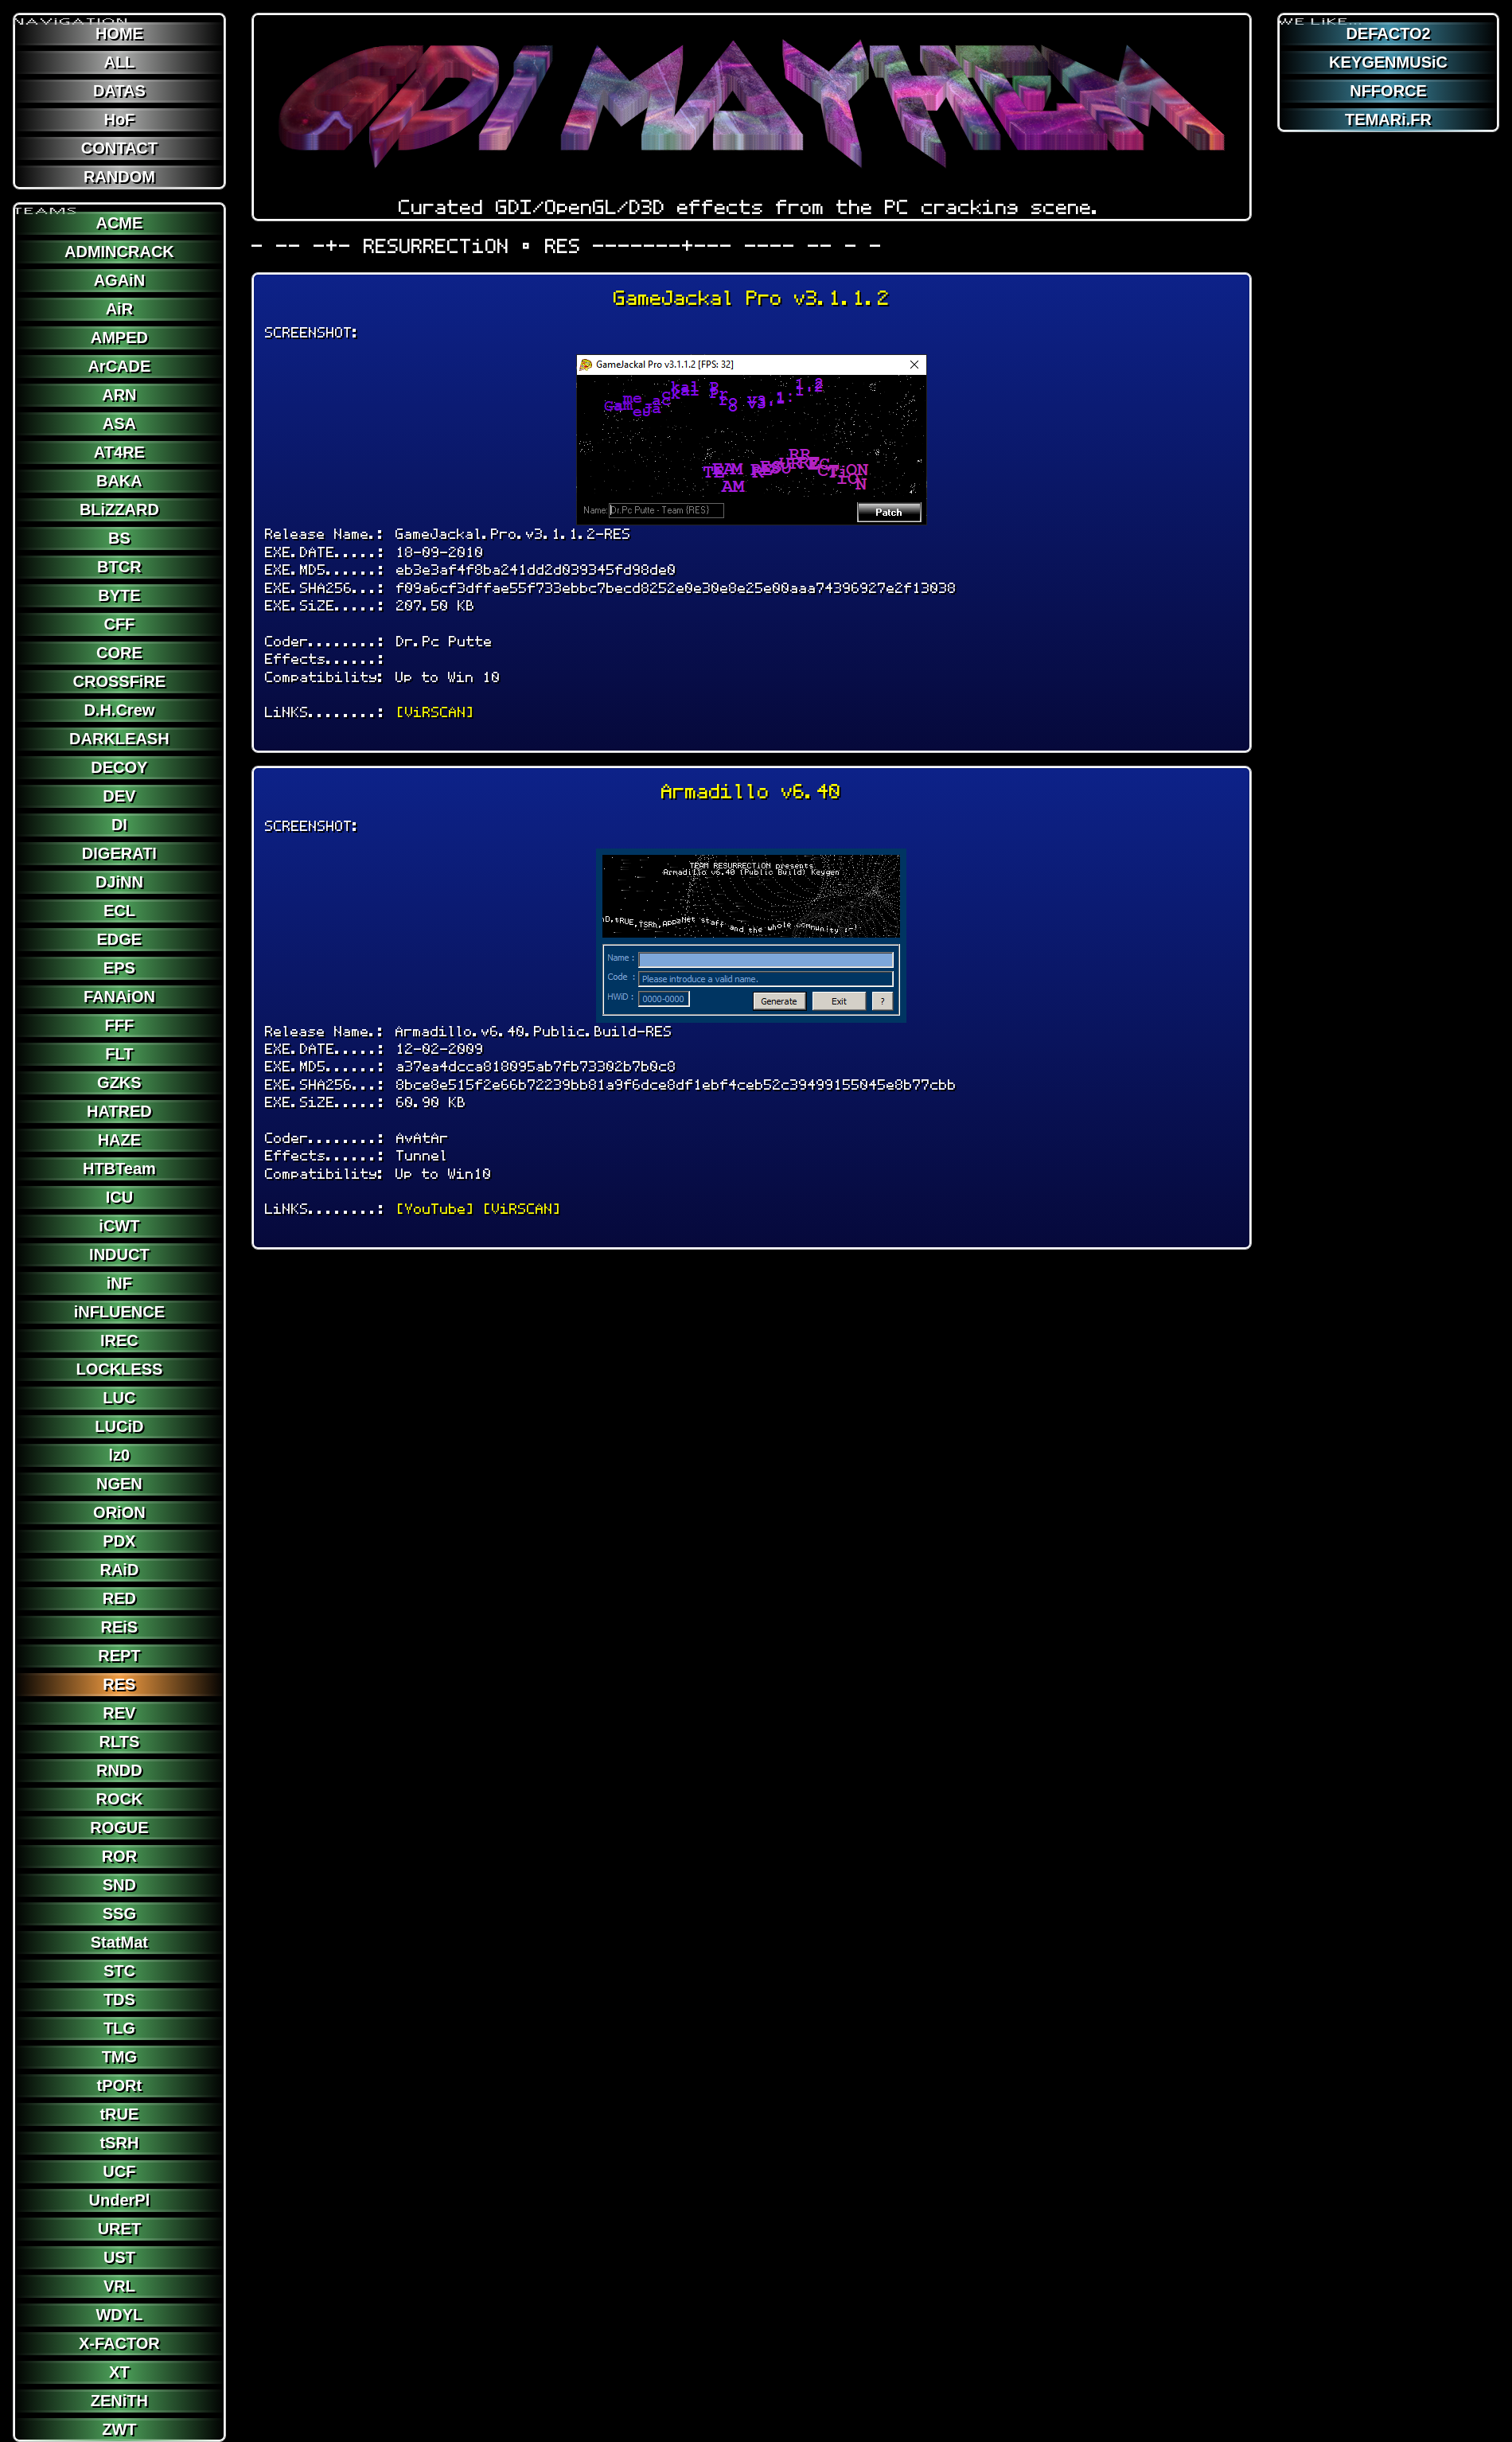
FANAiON (119, 996)
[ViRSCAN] (435, 712)
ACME (118, 223)
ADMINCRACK (119, 251)
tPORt (119, 2085)
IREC (119, 1340)
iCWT (119, 1226)
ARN (119, 395)
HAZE (119, 1140)
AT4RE (119, 452)
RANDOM (119, 176)
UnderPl (119, 2200)
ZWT (119, 2429)
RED (119, 1598)
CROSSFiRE (119, 681)
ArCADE (119, 366)
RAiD (118, 1569)
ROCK (118, 1799)
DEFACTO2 (1388, 33)
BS (119, 538)
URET (119, 2228)
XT (119, 2372)
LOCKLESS (119, 1369)
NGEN (119, 1483)
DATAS (119, 90)
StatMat (119, 1942)
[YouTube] (435, 1209)
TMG (119, 2057)
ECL (119, 910)
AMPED (119, 337)
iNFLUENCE (119, 1311)
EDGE (119, 939)
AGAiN (119, 280)
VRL (119, 2286)
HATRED (119, 1111)
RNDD (119, 1770)
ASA (119, 423)
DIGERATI (119, 853)
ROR (119, 1856)
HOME (119, 33)
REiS (119, 1627)
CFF (118, 624)
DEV (119, 796)
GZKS (119, 1082)
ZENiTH (119, 2400)
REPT (119, 1655)
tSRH (118, 2142)
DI (119, 824)
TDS (119, 1999)
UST (119, 2257)
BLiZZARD (119, 509)
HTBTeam (119, 1168)
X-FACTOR (119, 2343)
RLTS (119, 1741)
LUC (119, 1397)
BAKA (119, 481)
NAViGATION (72, 15)
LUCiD (119, 1426)
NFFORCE (1388, 90)
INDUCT (119, 1254)
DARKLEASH (119, 738)
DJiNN (119, 882)
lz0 (120, 1455)
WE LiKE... (1321, 15)
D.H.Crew (119, 710)
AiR (119, 309)
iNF (119, 1283)
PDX (119, 1541)
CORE (119, 652)
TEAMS (46, 204)
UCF (119, 2171)
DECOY (119, 767)
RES (119, 1684)
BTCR (119, 566)
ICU (119, 1197)
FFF (119, 1025)
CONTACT (119, 148)
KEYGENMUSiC (1388, 62)
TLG (119, 2028)
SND (119, 1885)
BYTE (119, 595)
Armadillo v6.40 (751, 791)
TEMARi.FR (1388, 119)
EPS (119, 968)
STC (119, 1971)
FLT (119, 1054)
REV (119, 1713)
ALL (118, 62)
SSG (119, 1913)
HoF (118, 119)
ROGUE (119, 1827)
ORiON (119, 1512)
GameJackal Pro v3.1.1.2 (752, 298)
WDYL (118, 2314)
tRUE (118, 2114)
